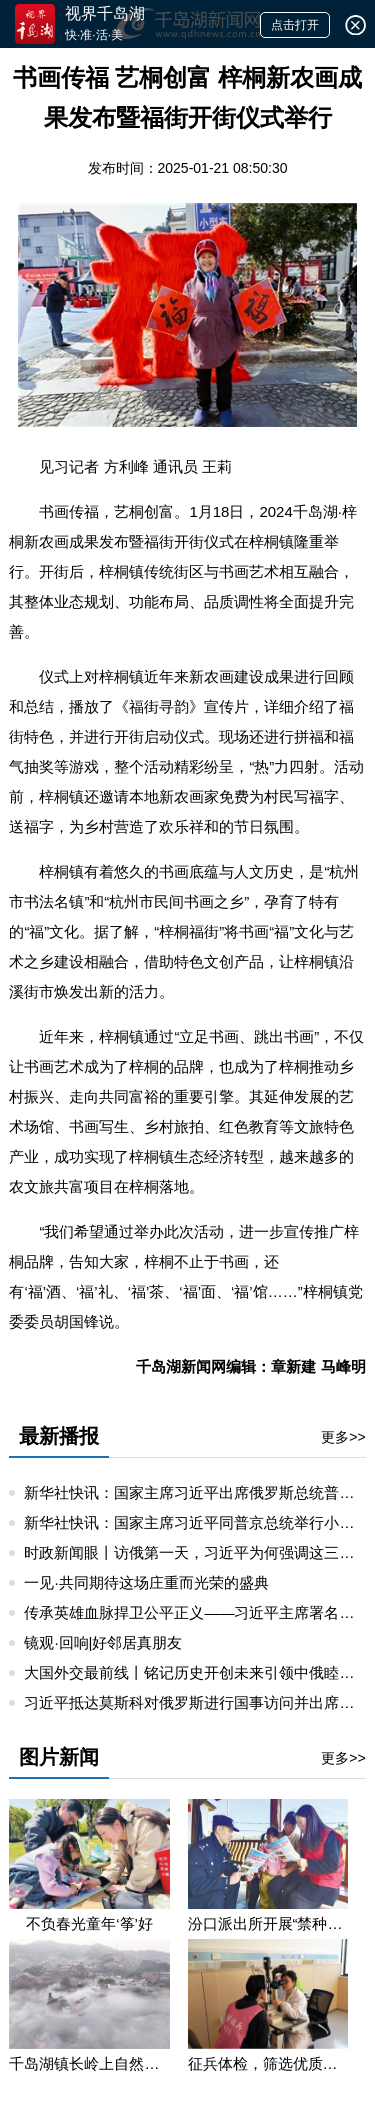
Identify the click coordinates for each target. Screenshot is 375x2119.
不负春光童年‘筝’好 (89, 1923)
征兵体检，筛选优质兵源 (268, 2063)
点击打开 (295, 25)
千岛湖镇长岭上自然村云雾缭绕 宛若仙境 (89, 2063)
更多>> (343, 1437)
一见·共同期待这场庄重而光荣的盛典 (146, 1582)
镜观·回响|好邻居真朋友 (103, 1642)
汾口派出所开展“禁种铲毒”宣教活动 (268, 1923)
